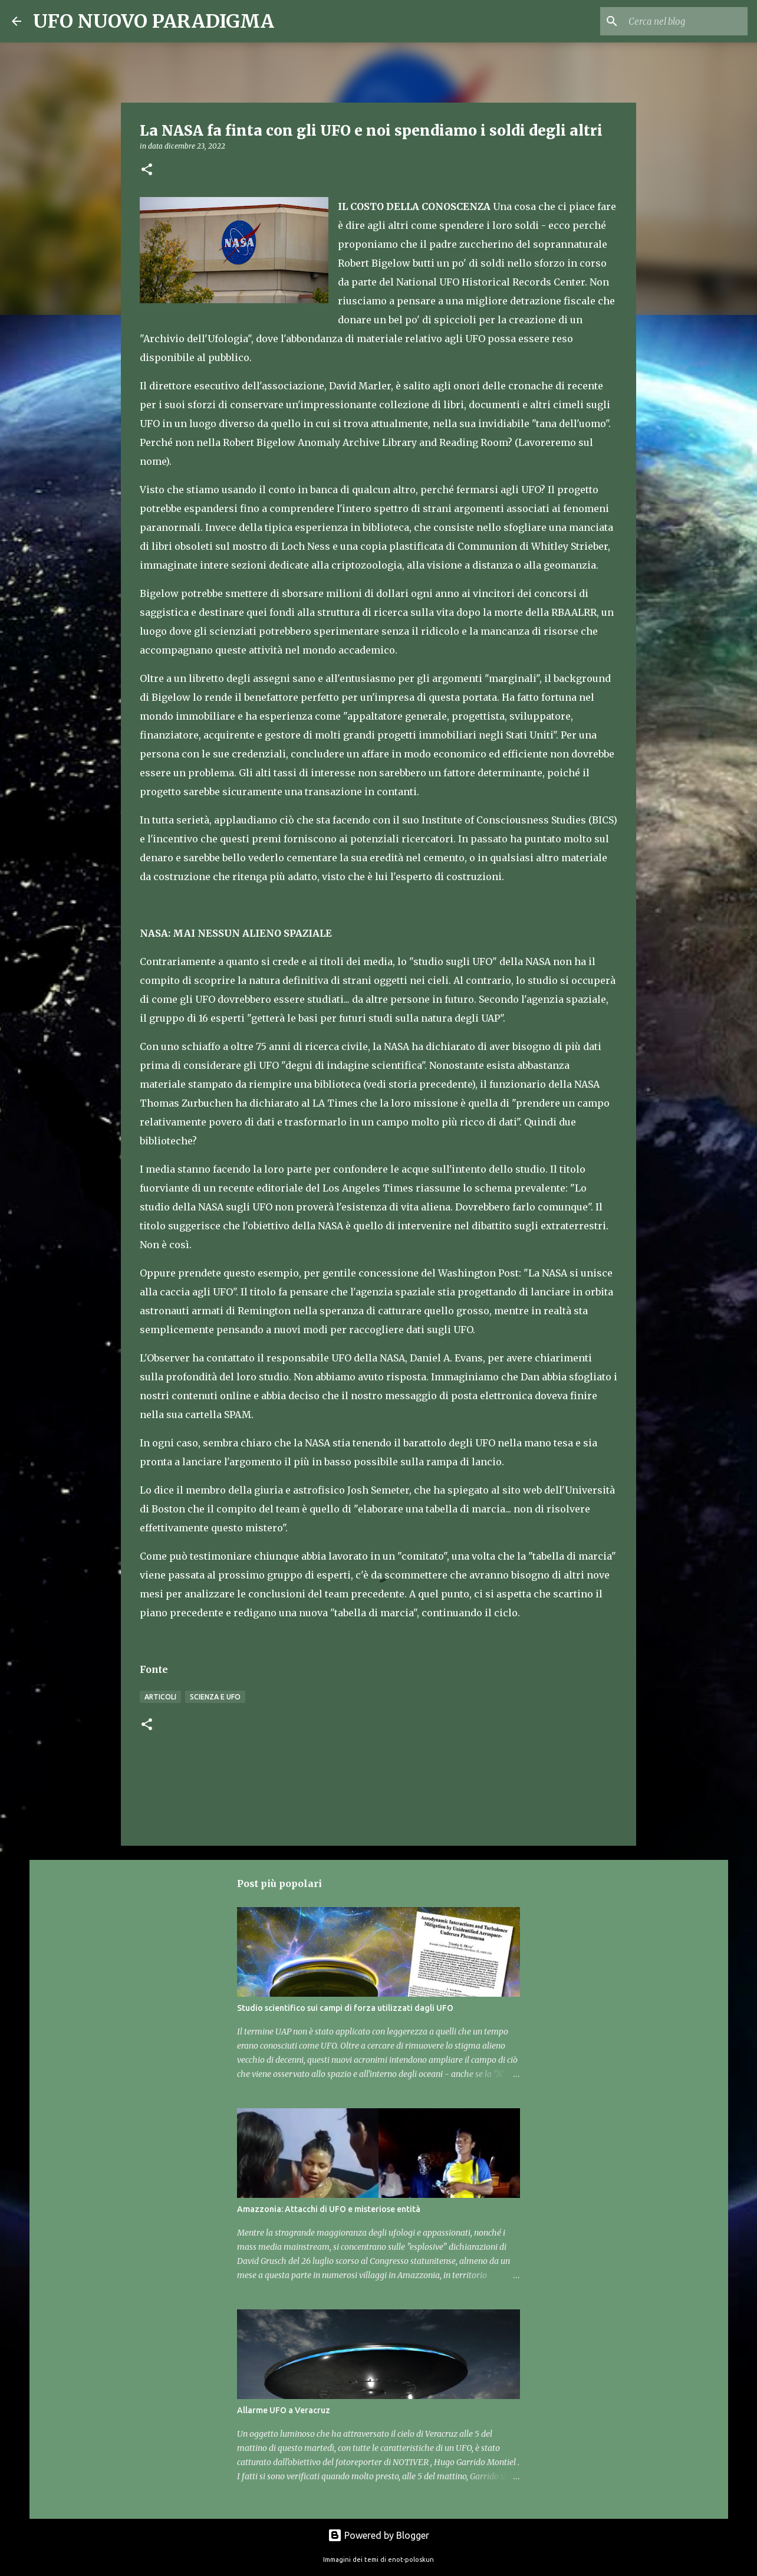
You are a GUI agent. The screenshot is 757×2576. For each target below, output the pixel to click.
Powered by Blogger (378, 2535)
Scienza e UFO (215, 1697)
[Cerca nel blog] (686, 21)
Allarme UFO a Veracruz (283, 2410)
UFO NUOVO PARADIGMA (153, 21)
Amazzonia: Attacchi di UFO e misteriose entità (328, 2209)
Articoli (160, 1697)
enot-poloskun (411, 2559)
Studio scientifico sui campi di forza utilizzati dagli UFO (345, 2008)
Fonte (154, 1669)
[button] (147, 170)
